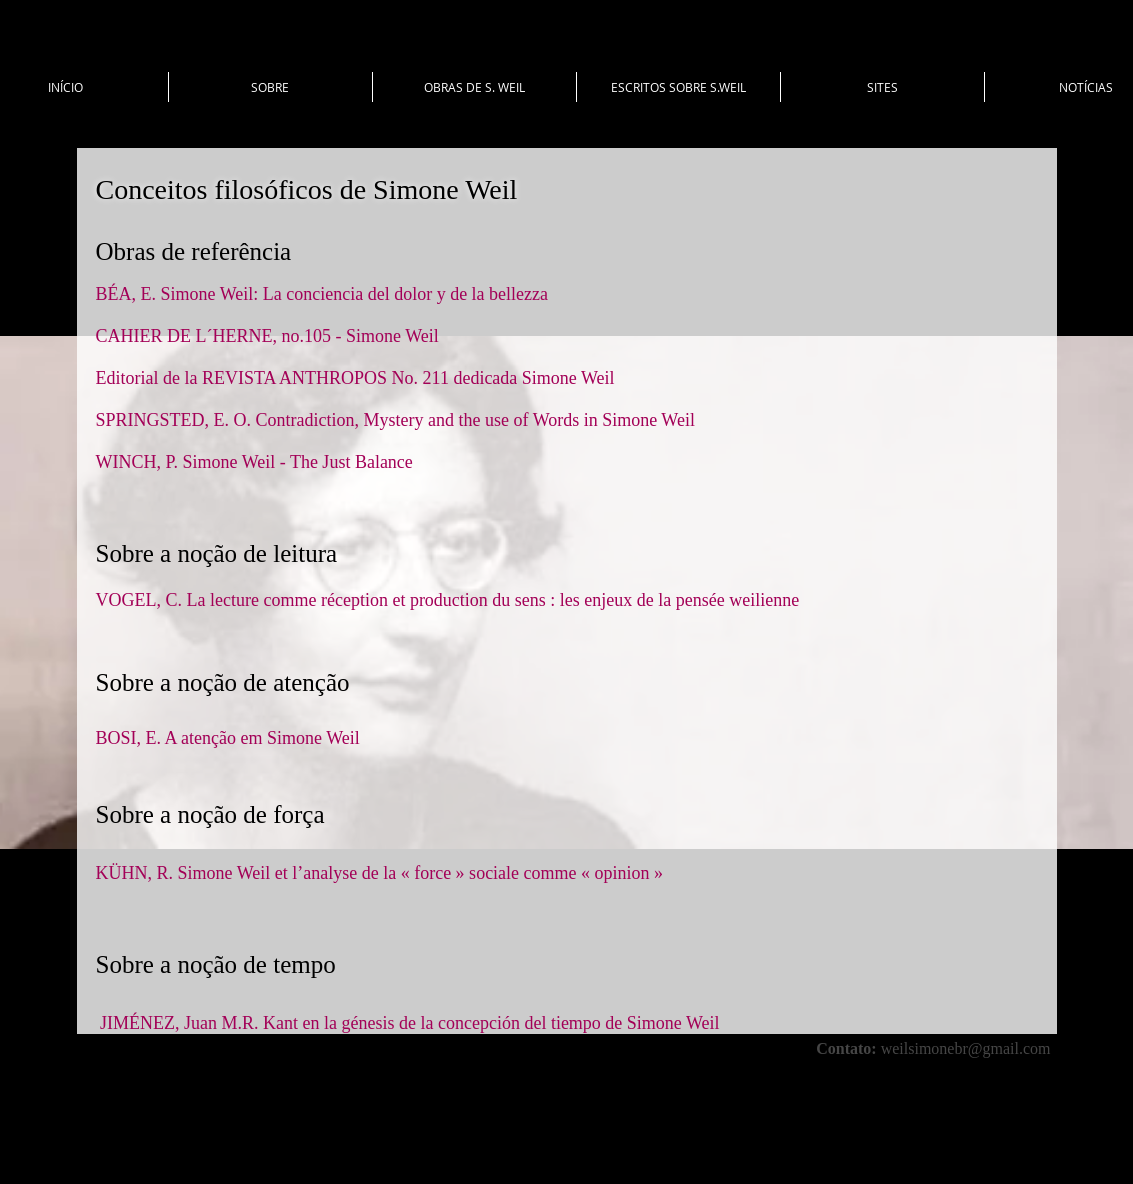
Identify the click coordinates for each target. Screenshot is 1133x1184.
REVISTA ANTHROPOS (294, 378)
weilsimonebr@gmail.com (966, 1048)
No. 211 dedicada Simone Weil (501, 378)
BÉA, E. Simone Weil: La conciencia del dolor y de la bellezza (322, 294)
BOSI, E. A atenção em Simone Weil (228, 738)
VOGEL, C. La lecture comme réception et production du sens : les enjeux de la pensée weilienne (448, 600)
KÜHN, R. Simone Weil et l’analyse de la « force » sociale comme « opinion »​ (382, 873)
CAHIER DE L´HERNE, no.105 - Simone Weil (270, 336)
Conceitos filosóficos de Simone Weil (307, 189)
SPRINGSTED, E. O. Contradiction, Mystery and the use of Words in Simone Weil (395, 420)
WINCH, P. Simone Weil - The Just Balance (257, 462)
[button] (270, 87)
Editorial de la (149, 378)
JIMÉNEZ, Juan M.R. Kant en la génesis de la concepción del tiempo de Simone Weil (410, 1023)
